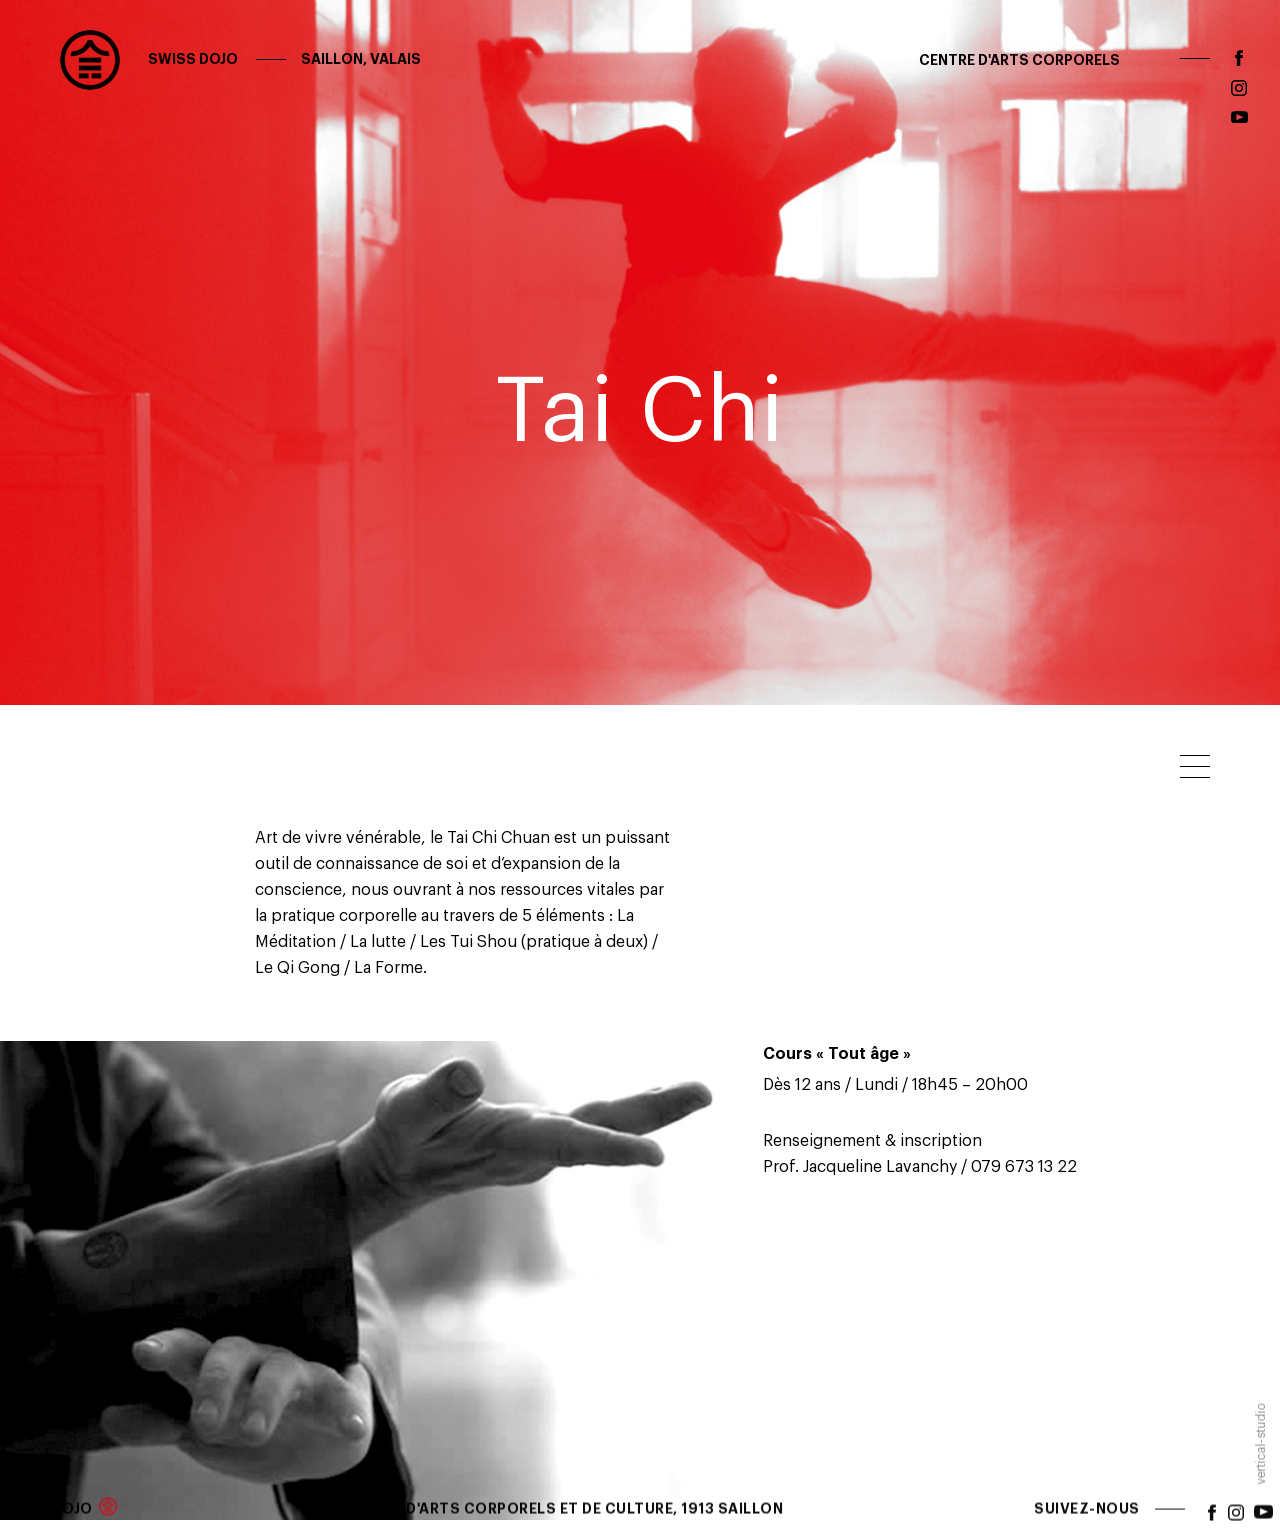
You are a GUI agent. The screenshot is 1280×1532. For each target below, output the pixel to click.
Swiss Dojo (283, 59)
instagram (1239, 88)
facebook (1239, 58)
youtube (1239, 117)
